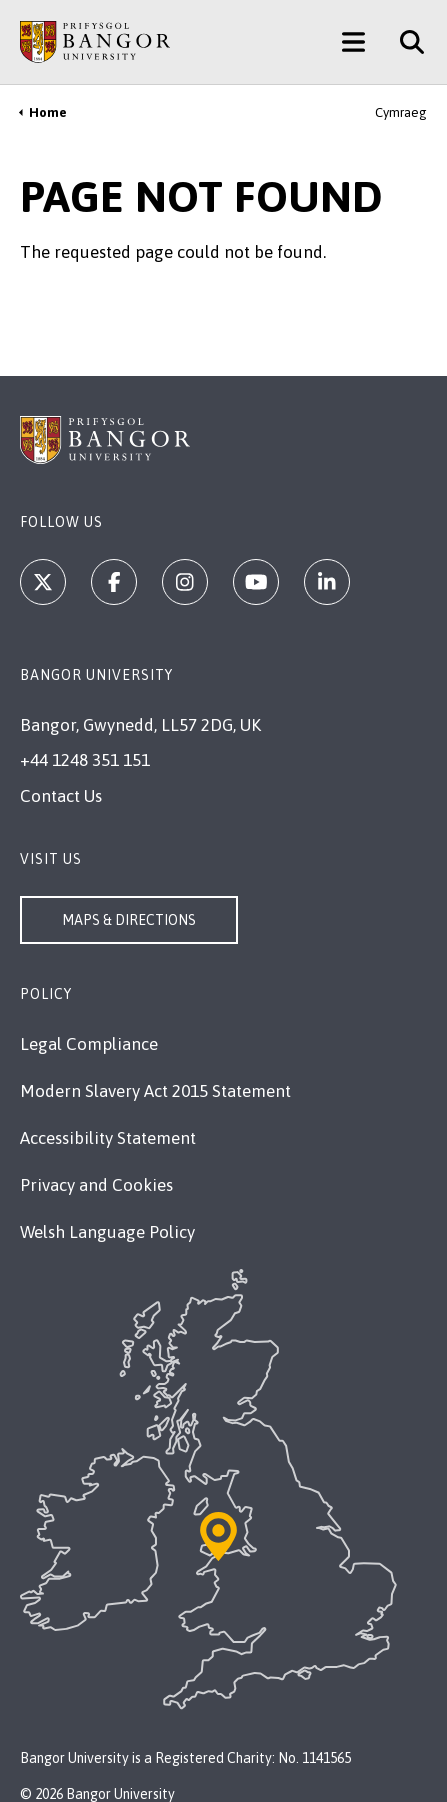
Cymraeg (401, 112)
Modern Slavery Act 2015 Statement (155, 1091)
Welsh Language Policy (107, 1232)
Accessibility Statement (108, 1138)
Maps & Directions (129, 920)
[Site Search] (404, 42)
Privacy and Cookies (96, 1185)
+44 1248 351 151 (85, 760)
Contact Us (61, 796)
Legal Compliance (89, 1044)
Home (48, 112)
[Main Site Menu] (353, 42)
